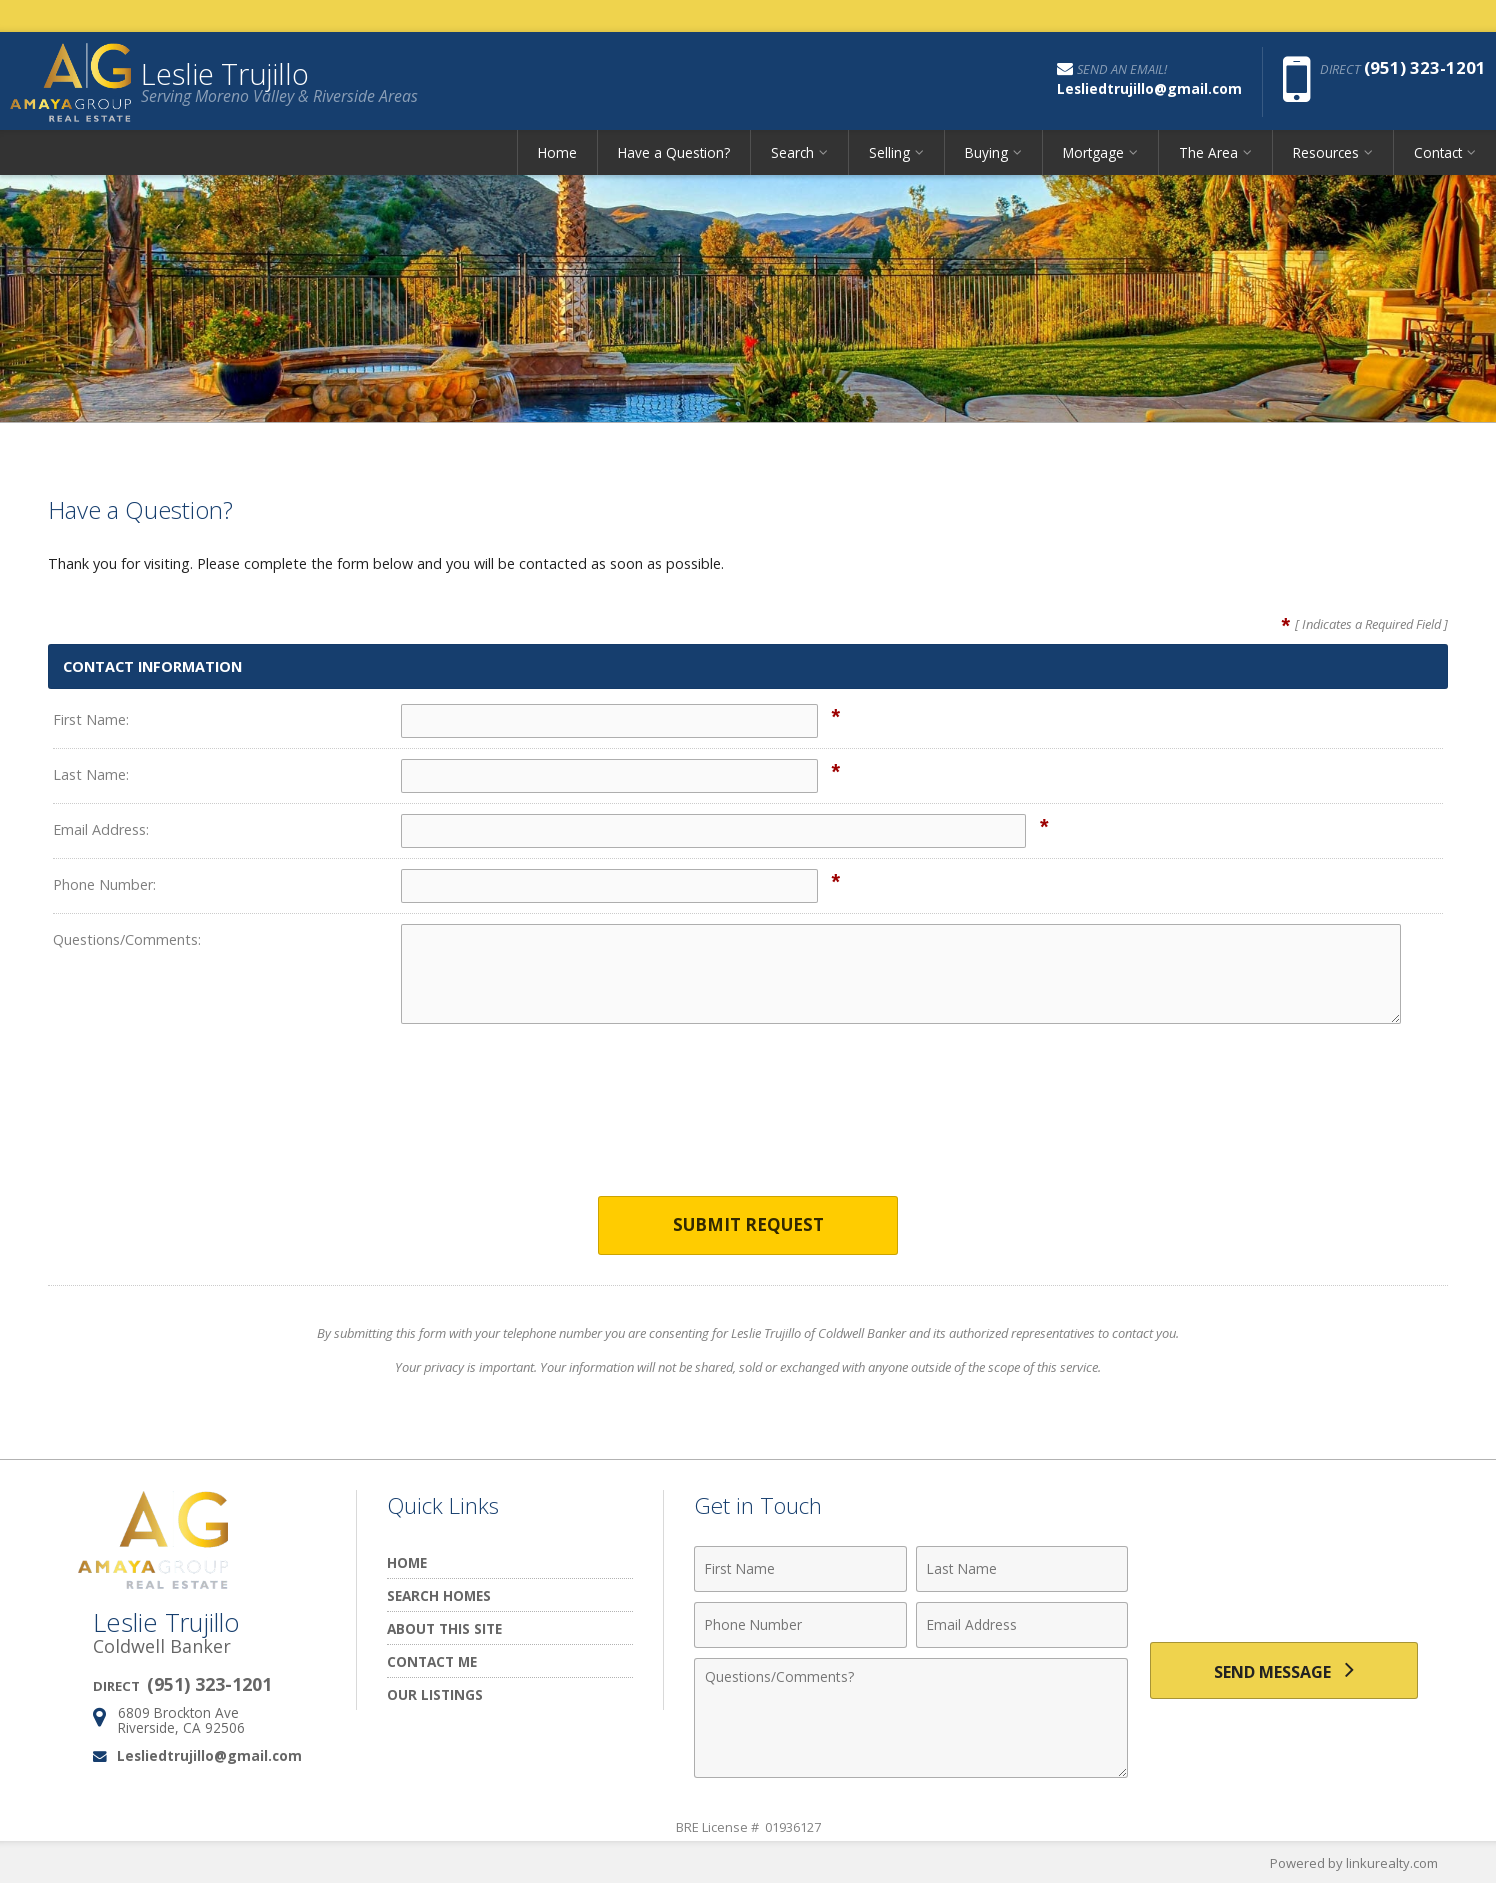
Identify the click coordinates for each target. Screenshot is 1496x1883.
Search (792, 154)
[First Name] (800, 1569)
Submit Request (748, 1225)
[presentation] (748, 1123)
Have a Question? (674, 154)
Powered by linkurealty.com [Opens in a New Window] (1354, 1863)
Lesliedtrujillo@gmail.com (209, 1755)
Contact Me (432, 1661)
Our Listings (435, 1694)
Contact (1438, 154)
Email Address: (101, 829)
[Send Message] (1284, 1671)
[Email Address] (1022, 1625)
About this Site (444, 1628)
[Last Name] (1022, 1569)
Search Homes (439, 1595)
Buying (986, 154)
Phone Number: (104, 884)
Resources (1326, 154)
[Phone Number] (800, 1625)
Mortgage (1093, 154)
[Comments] (911, 1718)
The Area (1208, 154)
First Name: (91, 719)
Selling (889, 154)
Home (557, 154)
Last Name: (91, 774)
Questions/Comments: (127, 939)
